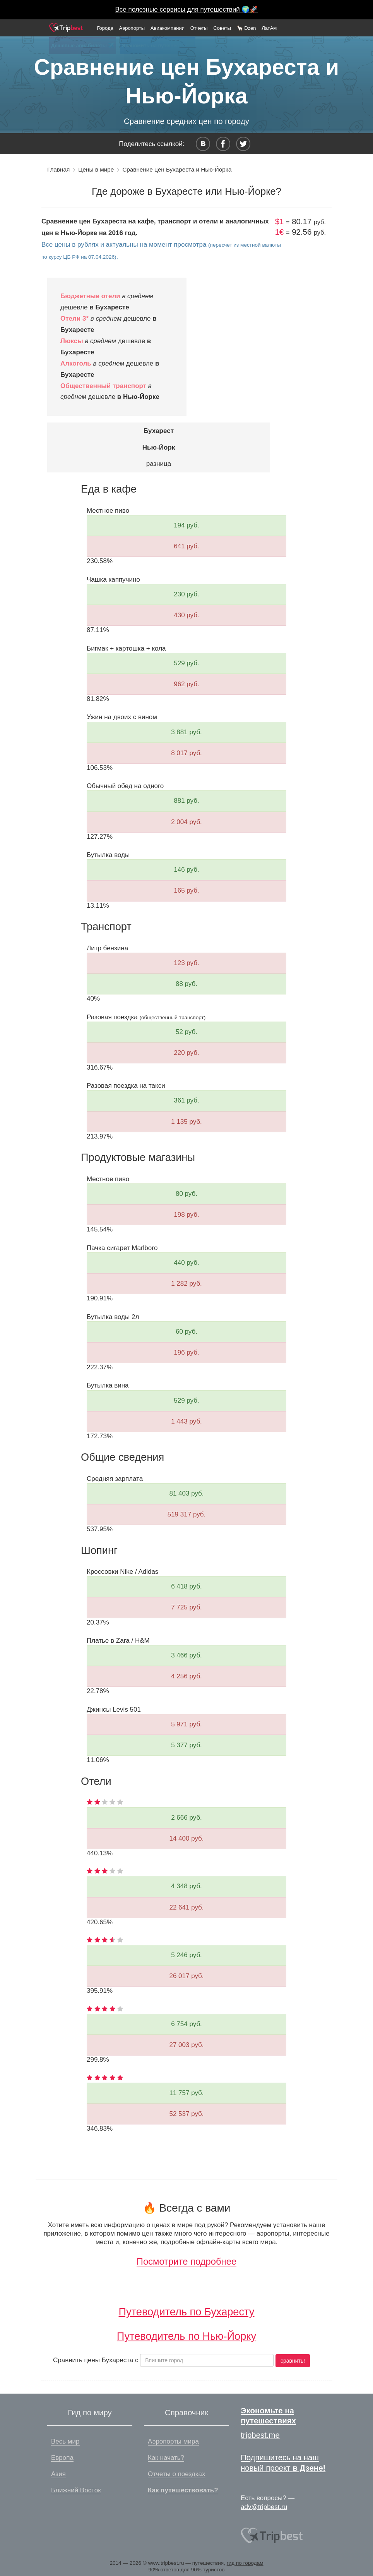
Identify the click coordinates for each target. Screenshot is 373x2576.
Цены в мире (96, 169)
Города (105, 28)
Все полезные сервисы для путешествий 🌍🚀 (186, 9)
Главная (58, 169)
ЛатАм (269, 28)
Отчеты (199, 28)
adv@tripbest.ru (264, 2507)
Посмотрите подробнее (186, 2261)
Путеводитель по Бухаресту (187, 2312)
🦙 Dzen (246, 28)
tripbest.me (260, 2435)
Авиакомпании (168, 28)
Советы (222, 28)
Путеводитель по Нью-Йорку (186, 2336)
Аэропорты (132, 28)
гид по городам (245, 2563)
